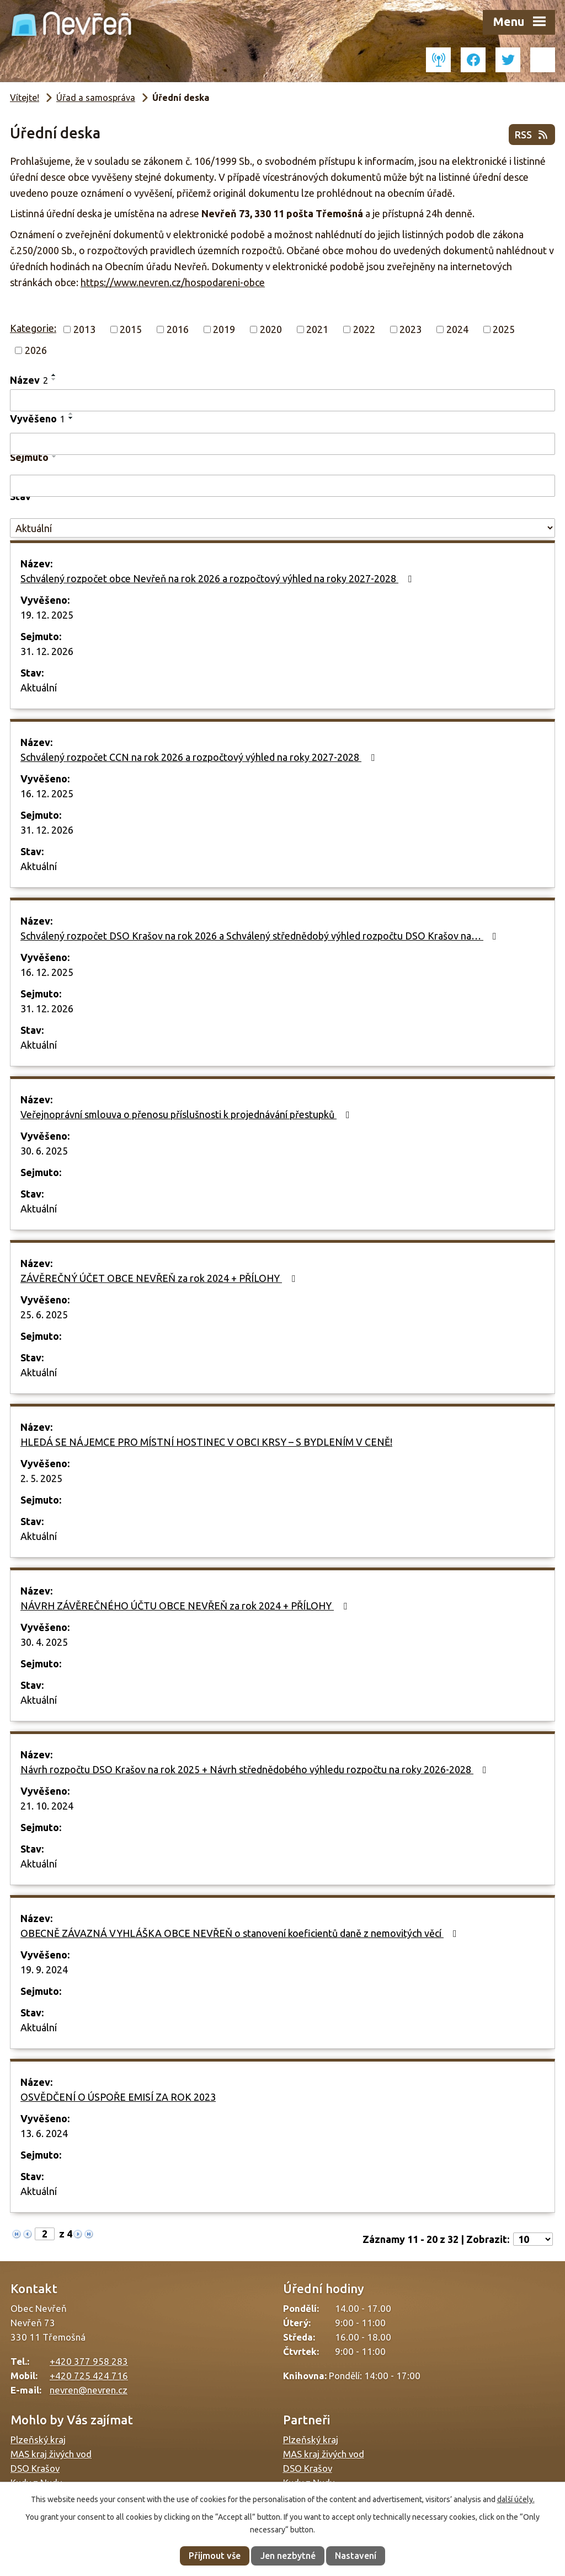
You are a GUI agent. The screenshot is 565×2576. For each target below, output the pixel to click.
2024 (457, 329)
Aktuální (38, 687)
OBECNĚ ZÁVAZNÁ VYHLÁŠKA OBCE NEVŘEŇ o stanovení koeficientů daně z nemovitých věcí (240, 1933)
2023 (410, 329)
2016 (178, 329)
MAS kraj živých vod (51, 2454)
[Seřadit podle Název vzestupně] (54, 375)
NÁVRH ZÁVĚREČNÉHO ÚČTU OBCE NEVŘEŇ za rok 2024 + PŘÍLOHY (185, 1605)
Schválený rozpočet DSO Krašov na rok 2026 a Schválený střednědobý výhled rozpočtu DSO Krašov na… (260, 935)
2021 (317, 329)
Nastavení (355, 2556)
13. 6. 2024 (44, 2133)
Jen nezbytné (288, 2556)
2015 (131, 329)
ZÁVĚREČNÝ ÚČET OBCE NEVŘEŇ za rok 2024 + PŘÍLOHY (160, 1278)
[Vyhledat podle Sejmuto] (282, 486)
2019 (224, 329)
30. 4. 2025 (44, 1641)
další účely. (516, 2499)
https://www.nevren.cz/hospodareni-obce (173, 282)
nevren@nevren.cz (88, 2390)
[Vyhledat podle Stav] (282, 528)
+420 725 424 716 (89, 2375)
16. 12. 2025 (46, 793)
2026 (36, 350)
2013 (84, 329)
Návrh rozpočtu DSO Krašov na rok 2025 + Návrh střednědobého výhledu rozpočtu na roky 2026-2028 (255, 1769)
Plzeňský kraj (38, 2439)
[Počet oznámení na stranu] (533, 2239)
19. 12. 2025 (46, 614)
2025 (504, 329)
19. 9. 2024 (44, 1969)
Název (29, 379)
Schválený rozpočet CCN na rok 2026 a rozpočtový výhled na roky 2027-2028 (199, 757)
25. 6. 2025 (44, 1314)
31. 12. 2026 (46, 651)
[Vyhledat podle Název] (282, 400)
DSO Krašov (35, 2468)
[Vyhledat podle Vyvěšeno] (282, 444)
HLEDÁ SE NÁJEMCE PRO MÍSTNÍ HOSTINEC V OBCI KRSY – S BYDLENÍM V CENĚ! (206, 1441)
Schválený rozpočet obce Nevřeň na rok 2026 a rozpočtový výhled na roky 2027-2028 (218, 578)
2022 (364, 329)
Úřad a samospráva (95, 98)
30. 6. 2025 (44, 1150)
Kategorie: (33, 328)
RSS (532, 134)
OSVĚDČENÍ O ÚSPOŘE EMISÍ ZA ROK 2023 (118, 2096)
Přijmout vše (215, 2556)
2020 (271, 329)
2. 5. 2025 (41, 1478)
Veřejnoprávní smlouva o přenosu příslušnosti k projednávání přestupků (187, 1114)
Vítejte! (24, 98)
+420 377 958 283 (89, 2361)
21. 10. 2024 (46, 1805)
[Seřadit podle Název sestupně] (54, 379)
